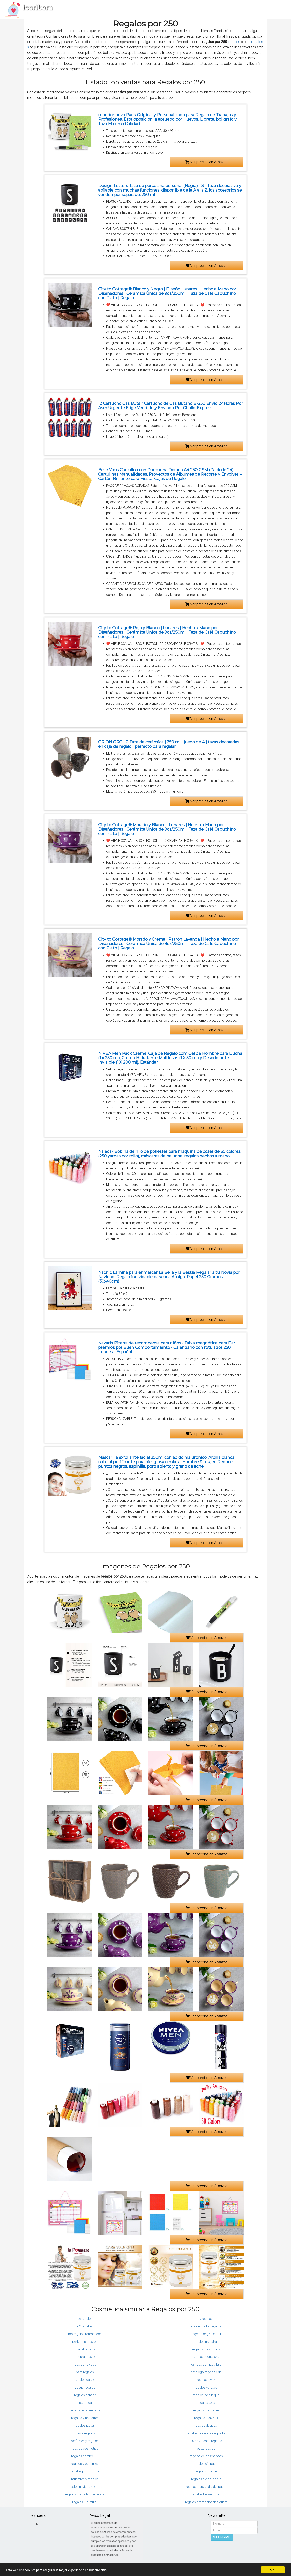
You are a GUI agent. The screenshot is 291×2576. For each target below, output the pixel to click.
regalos (234, 42)
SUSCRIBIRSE (222, 2537)
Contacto (36, 2524)
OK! (272, 2570)
